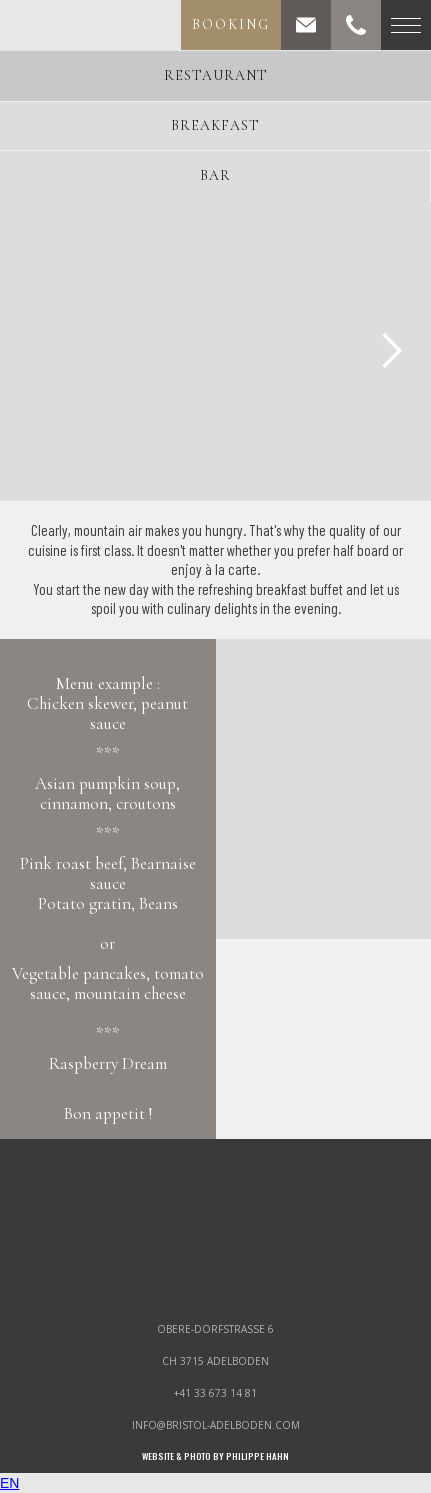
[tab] (215, 76)
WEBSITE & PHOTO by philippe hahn (215, 1456)
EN (9, 1483)
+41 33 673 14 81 (215, 1393)
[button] (391, 351)
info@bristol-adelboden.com (216, 1425)
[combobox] (215, 1483)
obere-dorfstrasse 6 (215, 1329)
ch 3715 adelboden (215, 1361)
